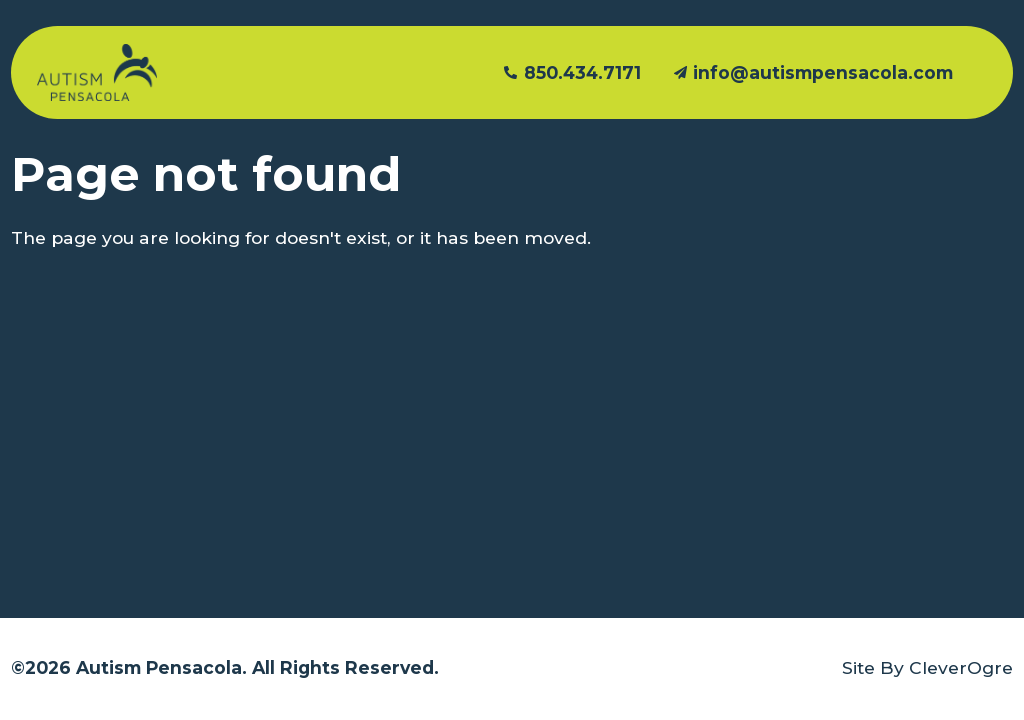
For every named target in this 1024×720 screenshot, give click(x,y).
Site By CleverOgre (927, 667)
